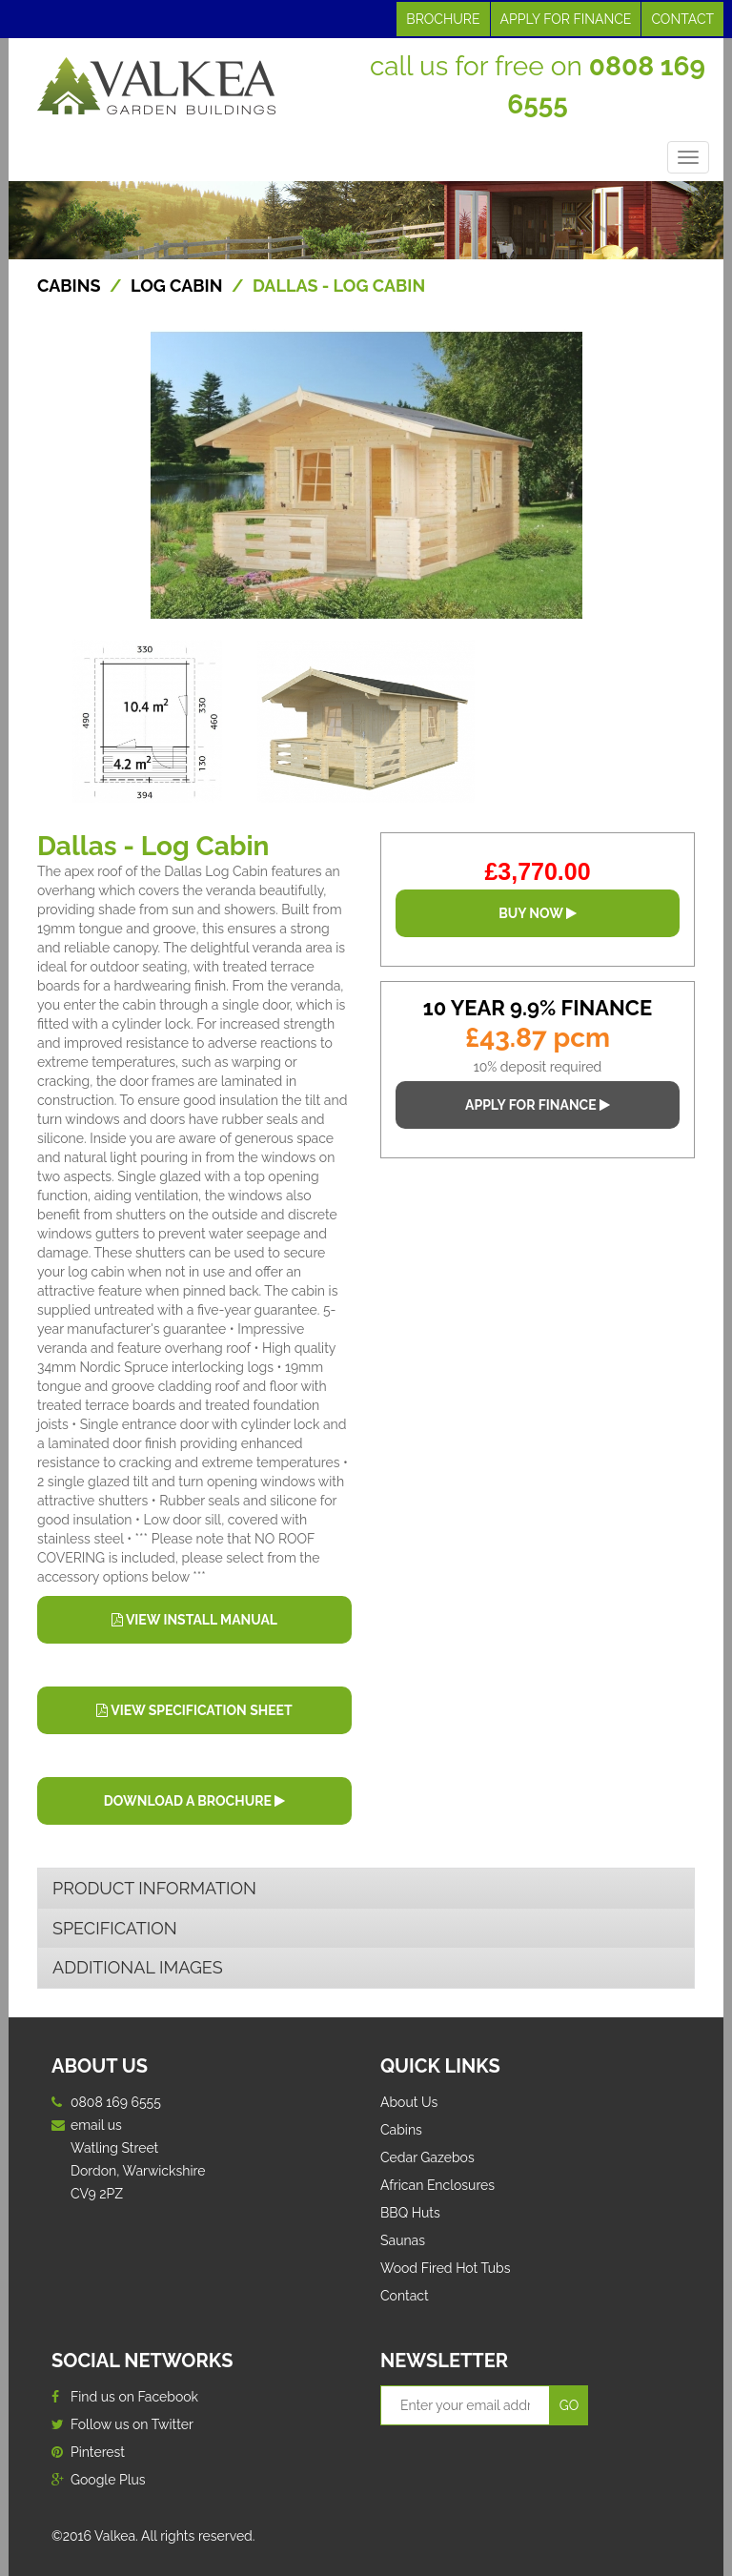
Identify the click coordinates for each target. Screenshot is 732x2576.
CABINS (68, 286)
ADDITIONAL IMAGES (137, 1967)
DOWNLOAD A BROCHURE (194, 1801)
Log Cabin (177, 286)
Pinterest (88, 2452)
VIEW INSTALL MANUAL (194, 1619)
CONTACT (682, 19)
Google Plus (98, 2479)
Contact (404, 2295)
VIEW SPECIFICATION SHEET (194, 1710)
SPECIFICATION (114, 1928)
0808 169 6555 (116, 2102)
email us (96, 2125)
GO (569, 2405)
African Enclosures (437, 2185)
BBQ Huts (410, 2212)
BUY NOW (537, 913)
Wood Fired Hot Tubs (445, 2268)
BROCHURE (442, 19)
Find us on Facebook (124, 2396)
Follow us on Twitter (122, 2424)
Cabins (401, 2129)
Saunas (402, 2240)
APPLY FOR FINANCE (566, 19)
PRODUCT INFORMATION (154, 1888)
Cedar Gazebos (427, 2157)
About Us (408, 2102)
